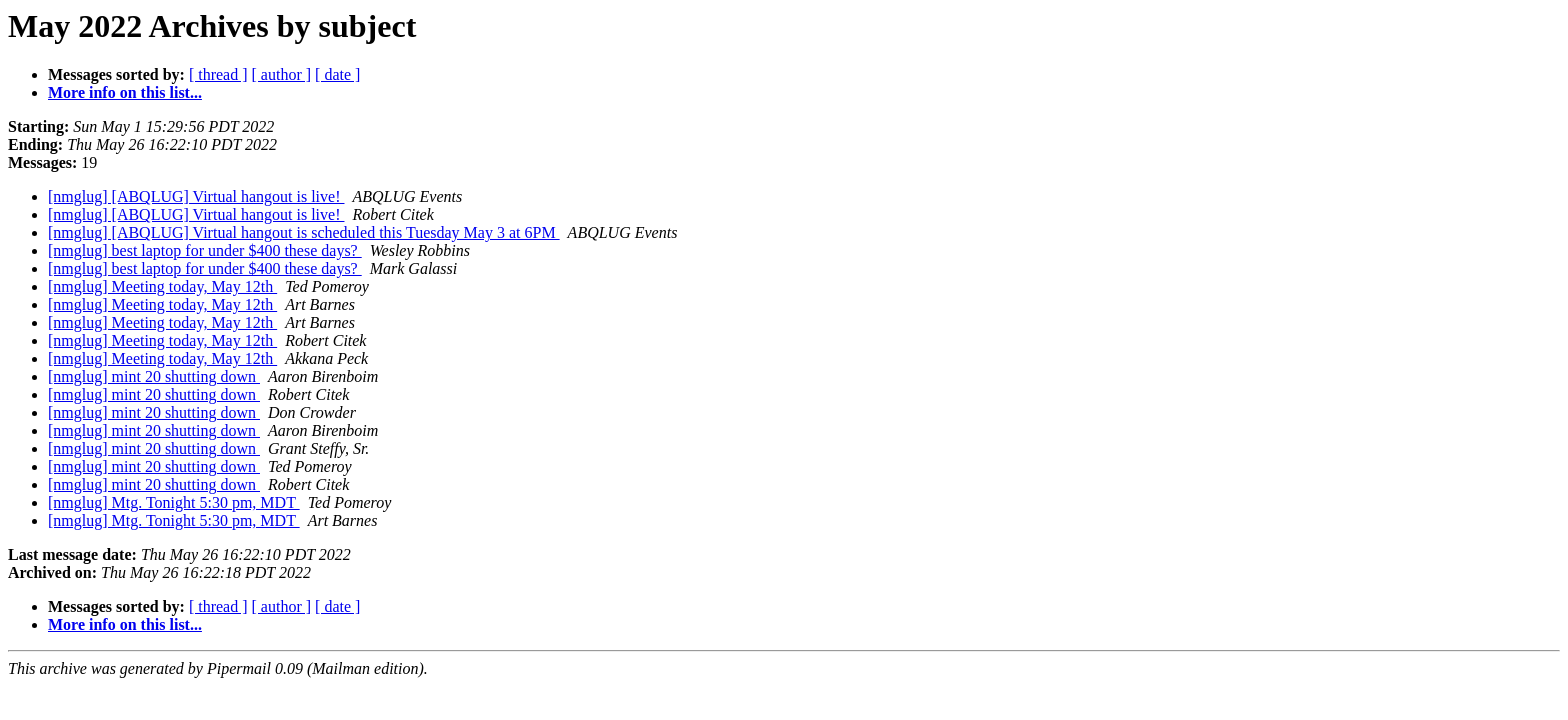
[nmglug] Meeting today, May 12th (162, 286)
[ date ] (337, 74)
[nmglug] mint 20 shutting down (154, 376)
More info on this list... (125, 92)
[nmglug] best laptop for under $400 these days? (205, 250)
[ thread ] (218, 74)
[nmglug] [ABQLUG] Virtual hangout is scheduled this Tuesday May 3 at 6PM (304, 232)
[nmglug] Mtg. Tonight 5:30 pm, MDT (174, 502)
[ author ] (282, 74)
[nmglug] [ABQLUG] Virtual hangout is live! (196, 196)
